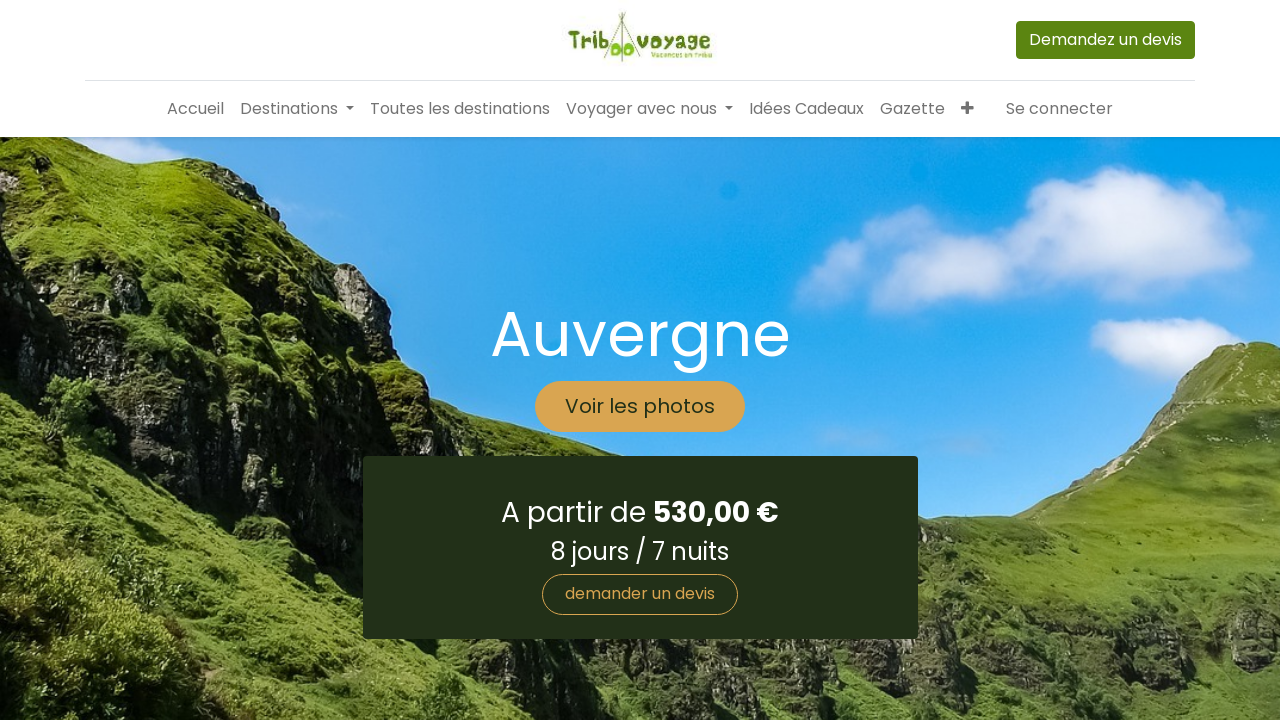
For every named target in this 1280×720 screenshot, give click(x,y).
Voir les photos (640, 406)
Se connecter (1059, 108)
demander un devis (640, 593)
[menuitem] (195, 109)
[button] (967, 109)
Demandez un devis (1105, 39)
